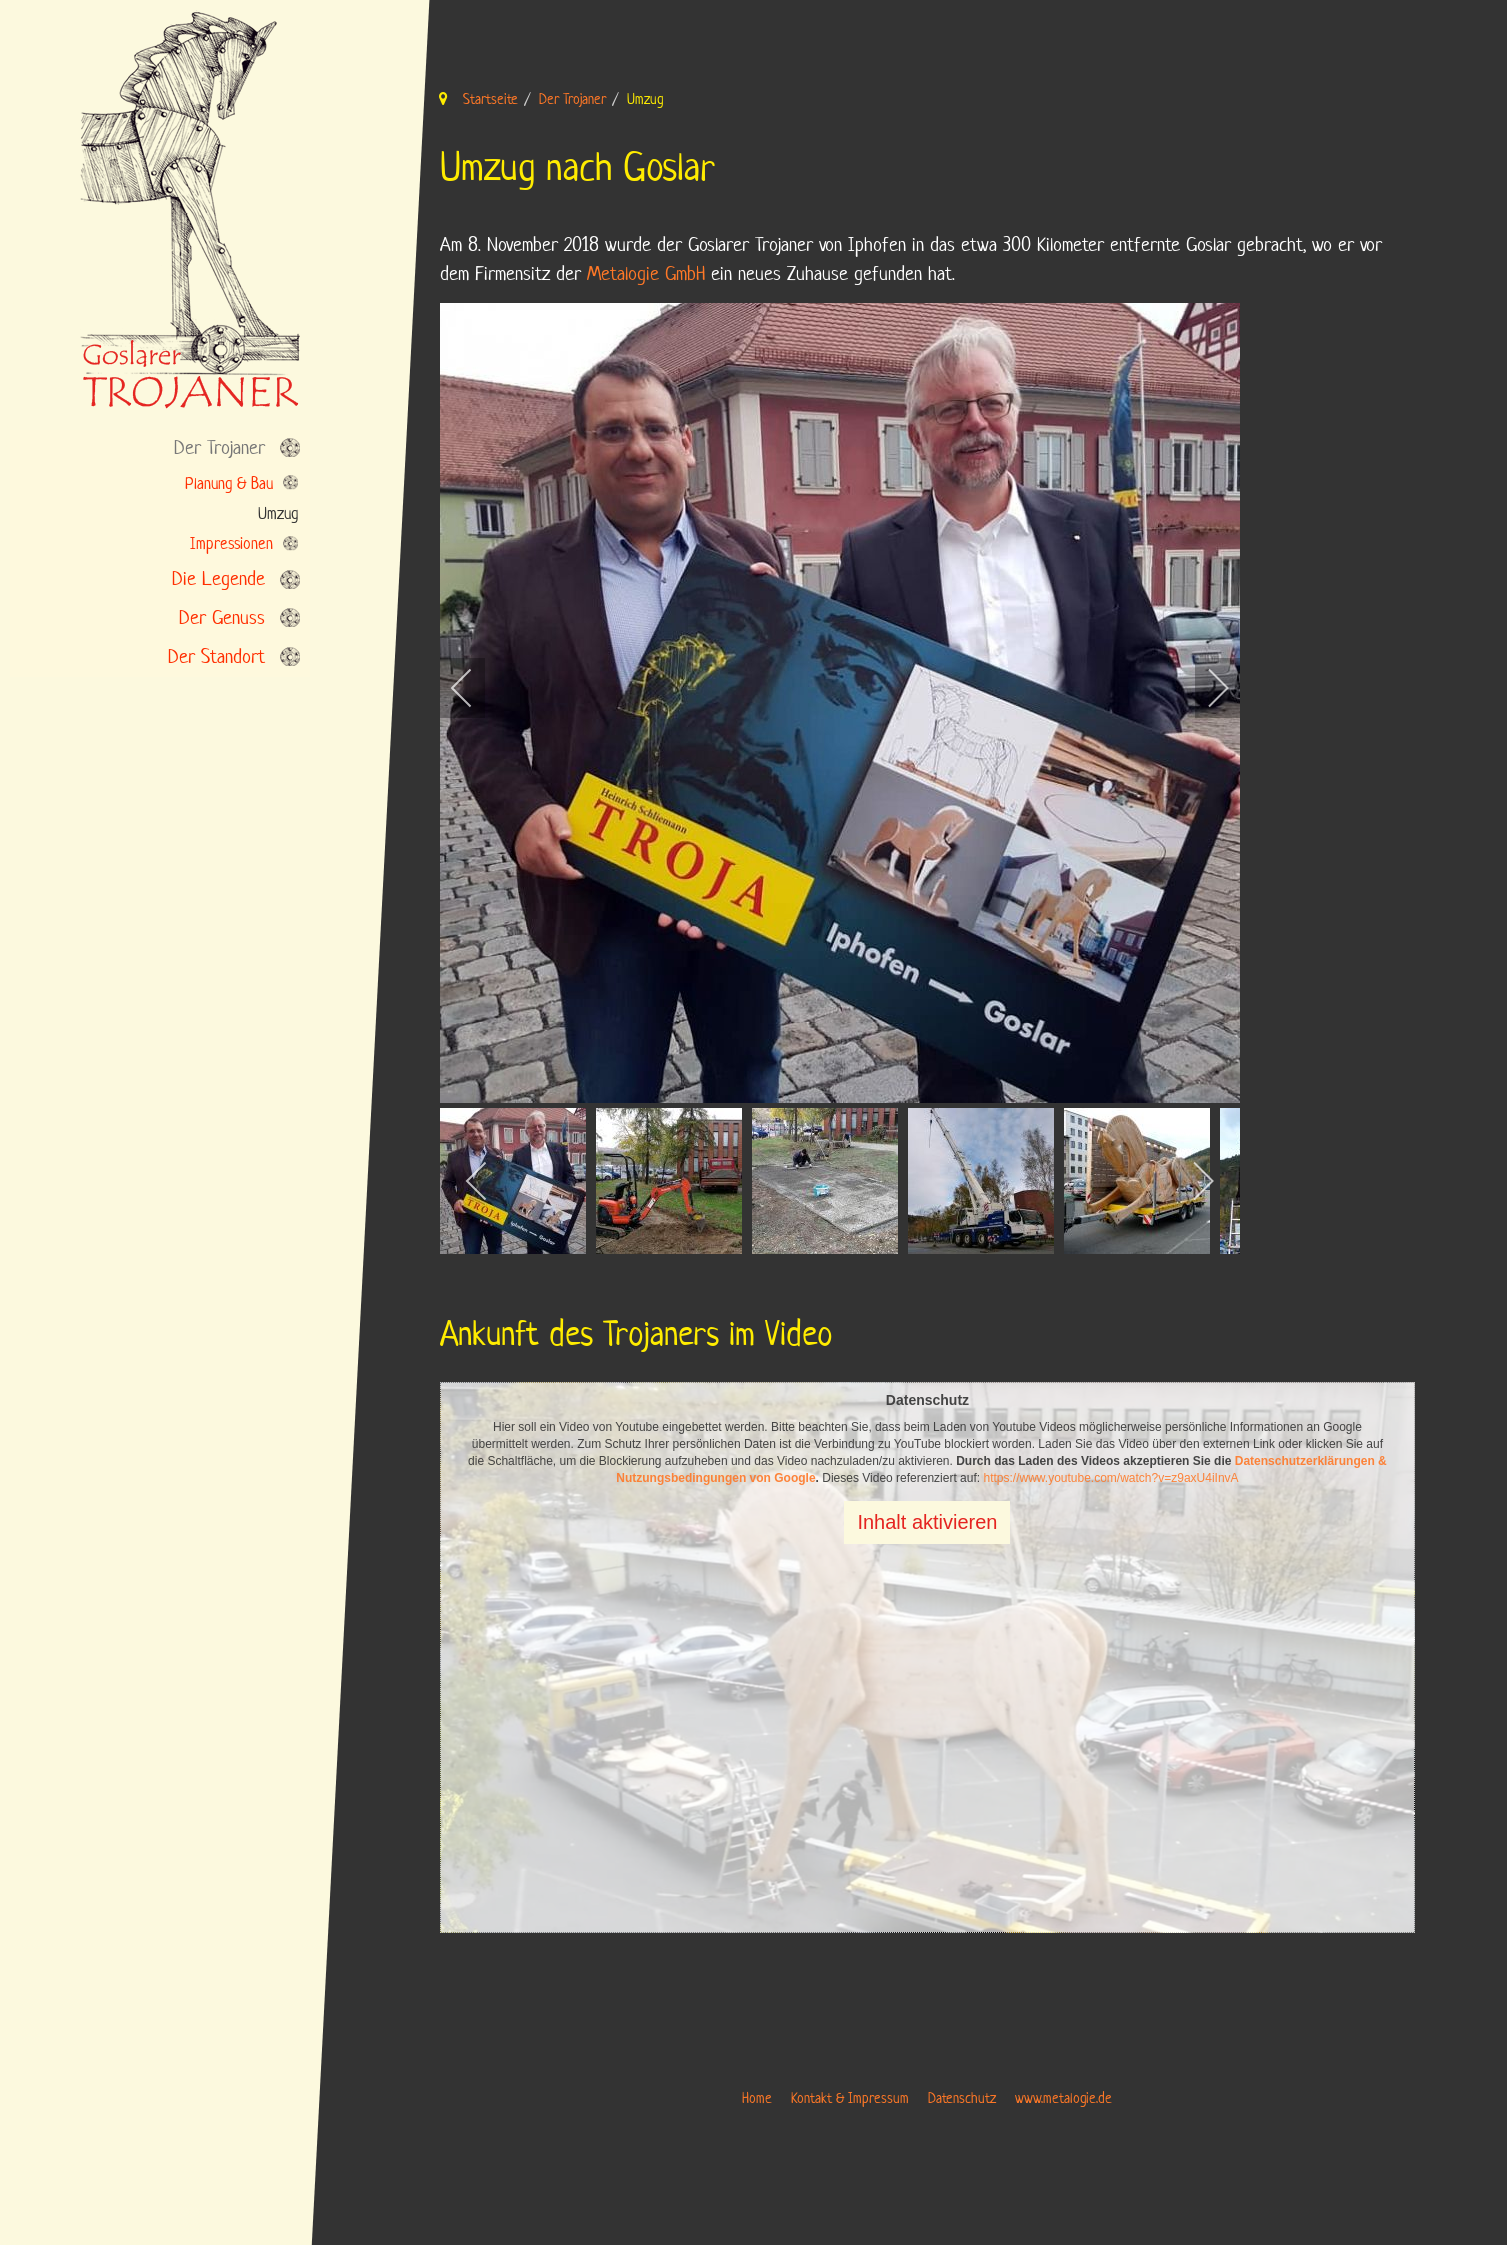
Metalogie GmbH (646, 273)
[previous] (475, 688)
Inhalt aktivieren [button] (927, 1522)
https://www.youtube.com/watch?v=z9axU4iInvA (1110, 1478)
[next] (1205, 688)
